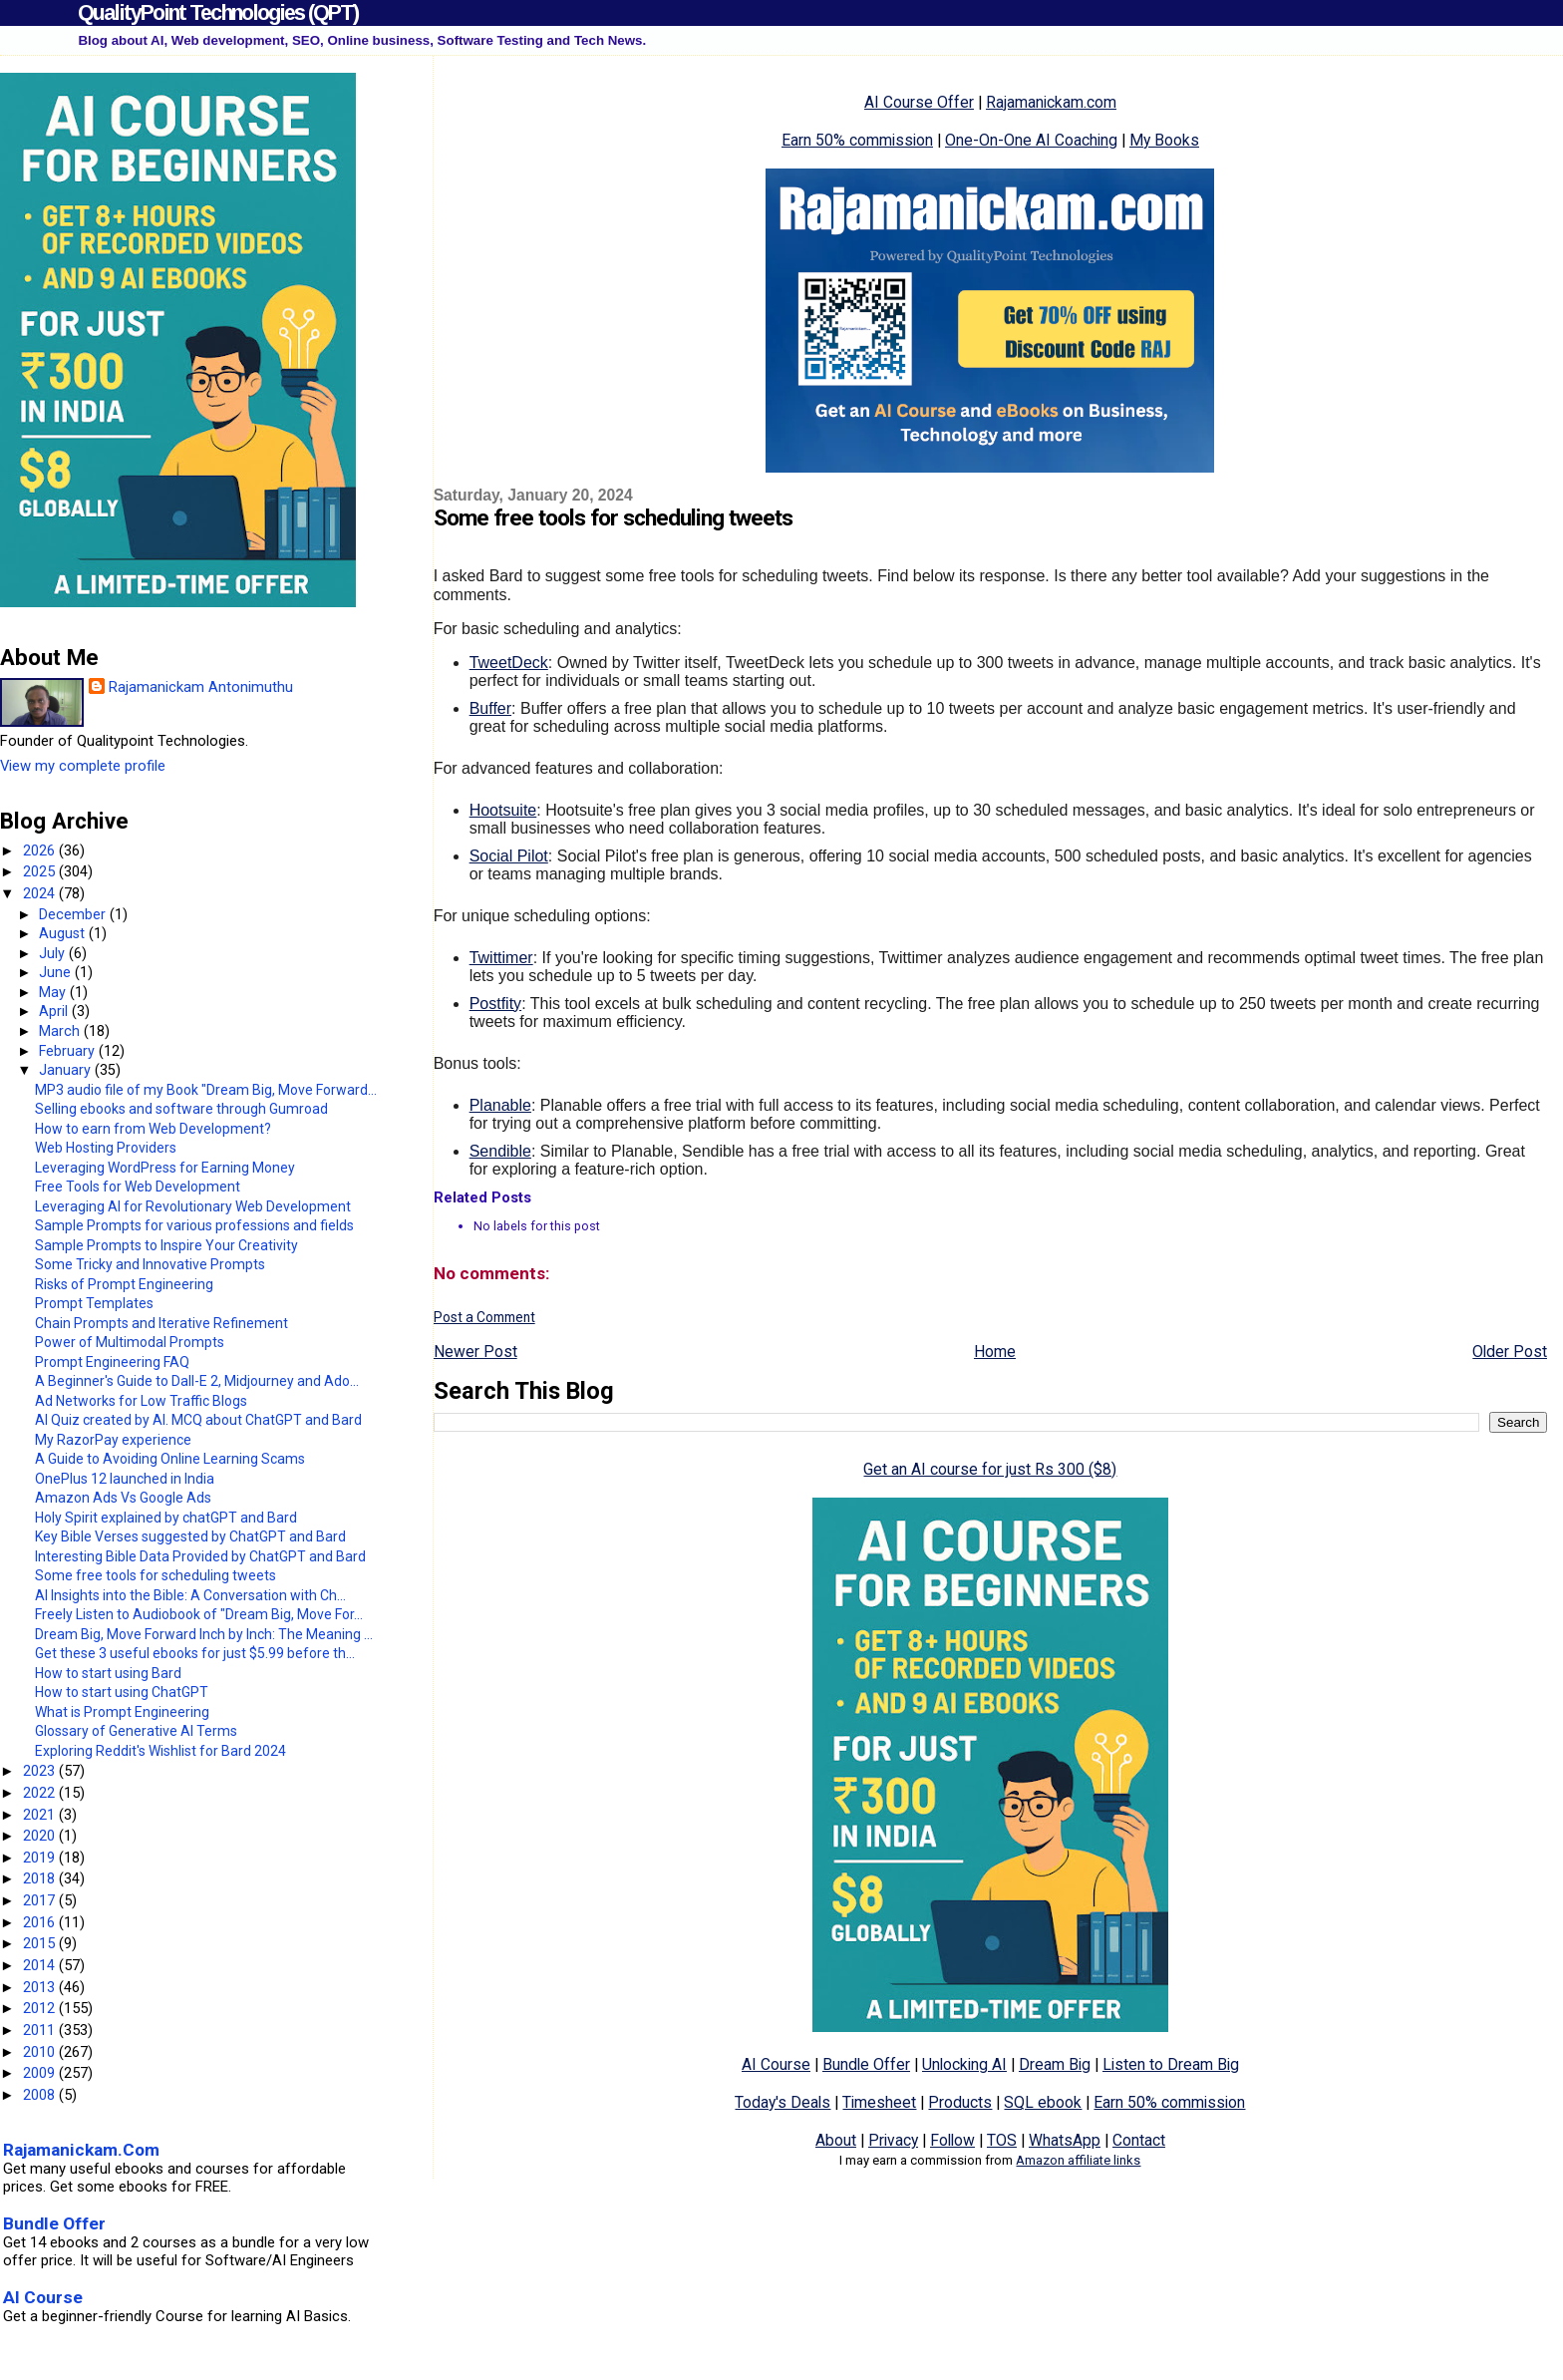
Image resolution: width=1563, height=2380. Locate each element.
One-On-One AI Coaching (1031, 140)
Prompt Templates (94, 1303)
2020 (41, 1836)
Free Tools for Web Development (137, 1186)
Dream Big (1055, 2064)
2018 (41, 1878)
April (55, 1011)
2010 (41, 2052)
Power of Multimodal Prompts (129, 1342)
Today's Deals (782, 2102)
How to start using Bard (108, 1673)
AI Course (776, 2064)
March (61, 1031)
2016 (41, 1922)
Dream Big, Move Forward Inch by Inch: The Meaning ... (204, 1634)
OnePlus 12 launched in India (124, 1479)
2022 (41, 1793)
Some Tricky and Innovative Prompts (150, 1264)
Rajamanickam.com (1051, 102)
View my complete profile (82, 766)
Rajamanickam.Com (81, 2150)
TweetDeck (508, 662)
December (74, 914)
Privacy (893, 2140)
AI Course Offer (919, 102)
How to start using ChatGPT (121, 1692)
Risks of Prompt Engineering (124, 1284)
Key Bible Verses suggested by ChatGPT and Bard (190, 1536)
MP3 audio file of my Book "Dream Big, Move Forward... (206, 1090)
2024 (41, 893)
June (57, 972)
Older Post (1509, 1351)
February (69, 1051)
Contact (1138, 2140)
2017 (41, 1900)
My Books (1164, 140)
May (54, 992)
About (835, 2140)
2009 (41, 2073)
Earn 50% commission (857, 140)
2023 (41, 1771)
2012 (41, 2008)
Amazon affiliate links (1078, 2160)
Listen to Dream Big (1170, 2064)
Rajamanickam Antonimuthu (201, 687)
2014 (41, 1965)
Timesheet (879, 2102)
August (64, 933)
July (54, 953)
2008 (41, 2095)
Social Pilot (508, 856)
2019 (41, 1858)
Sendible (500, 1151)
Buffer (490, 708)
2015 (41, 1943)
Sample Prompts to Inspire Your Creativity (166, 1245)
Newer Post (475, 1351)
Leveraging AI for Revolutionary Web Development (193, 1206)
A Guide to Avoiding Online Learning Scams (170, 1459)
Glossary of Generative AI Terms (136, 1731)
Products (960, 2102)
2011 (41, 2030)
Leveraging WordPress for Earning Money (165, 1168)
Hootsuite (503, 810)
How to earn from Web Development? (153, 1129)
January (67, 1070)
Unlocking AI (964, 2064)
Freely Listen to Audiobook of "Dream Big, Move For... (199, 1614)
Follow (952, 2140)
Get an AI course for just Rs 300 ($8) (989, 1469)
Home (995, 1351)
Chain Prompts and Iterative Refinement (161, 1323)
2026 (41, 850)
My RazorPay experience (113, 1440)
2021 (41, 1815)
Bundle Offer (866, 2064)
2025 (41, 871)
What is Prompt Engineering (122, 1712)
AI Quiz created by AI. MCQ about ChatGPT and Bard (198, 1420)
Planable (500, 1105)
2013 (41, 1987)
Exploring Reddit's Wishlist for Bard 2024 (160, 1751)
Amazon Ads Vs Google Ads (123, 1498)
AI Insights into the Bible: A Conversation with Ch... (190, 1595)
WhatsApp (1064, 2140)
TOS (1002, 2140)
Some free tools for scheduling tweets (155, 1575)
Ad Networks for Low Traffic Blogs (141, 1401)
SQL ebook (1043, 2102)
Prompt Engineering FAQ (112, 1362)
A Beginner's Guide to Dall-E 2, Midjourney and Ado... (197, 1381)
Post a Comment (484, 1317)
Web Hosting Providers (105, 1148)
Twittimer (501, 957)
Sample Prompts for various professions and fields (194, 1225)
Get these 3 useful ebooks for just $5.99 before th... (195, 1653)
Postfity (495, 1003)
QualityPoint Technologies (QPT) (218, 12)
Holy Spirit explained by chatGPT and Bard (166, 1518)
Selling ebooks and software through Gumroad (181, 1109)
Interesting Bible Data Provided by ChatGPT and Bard (200, 1556)
